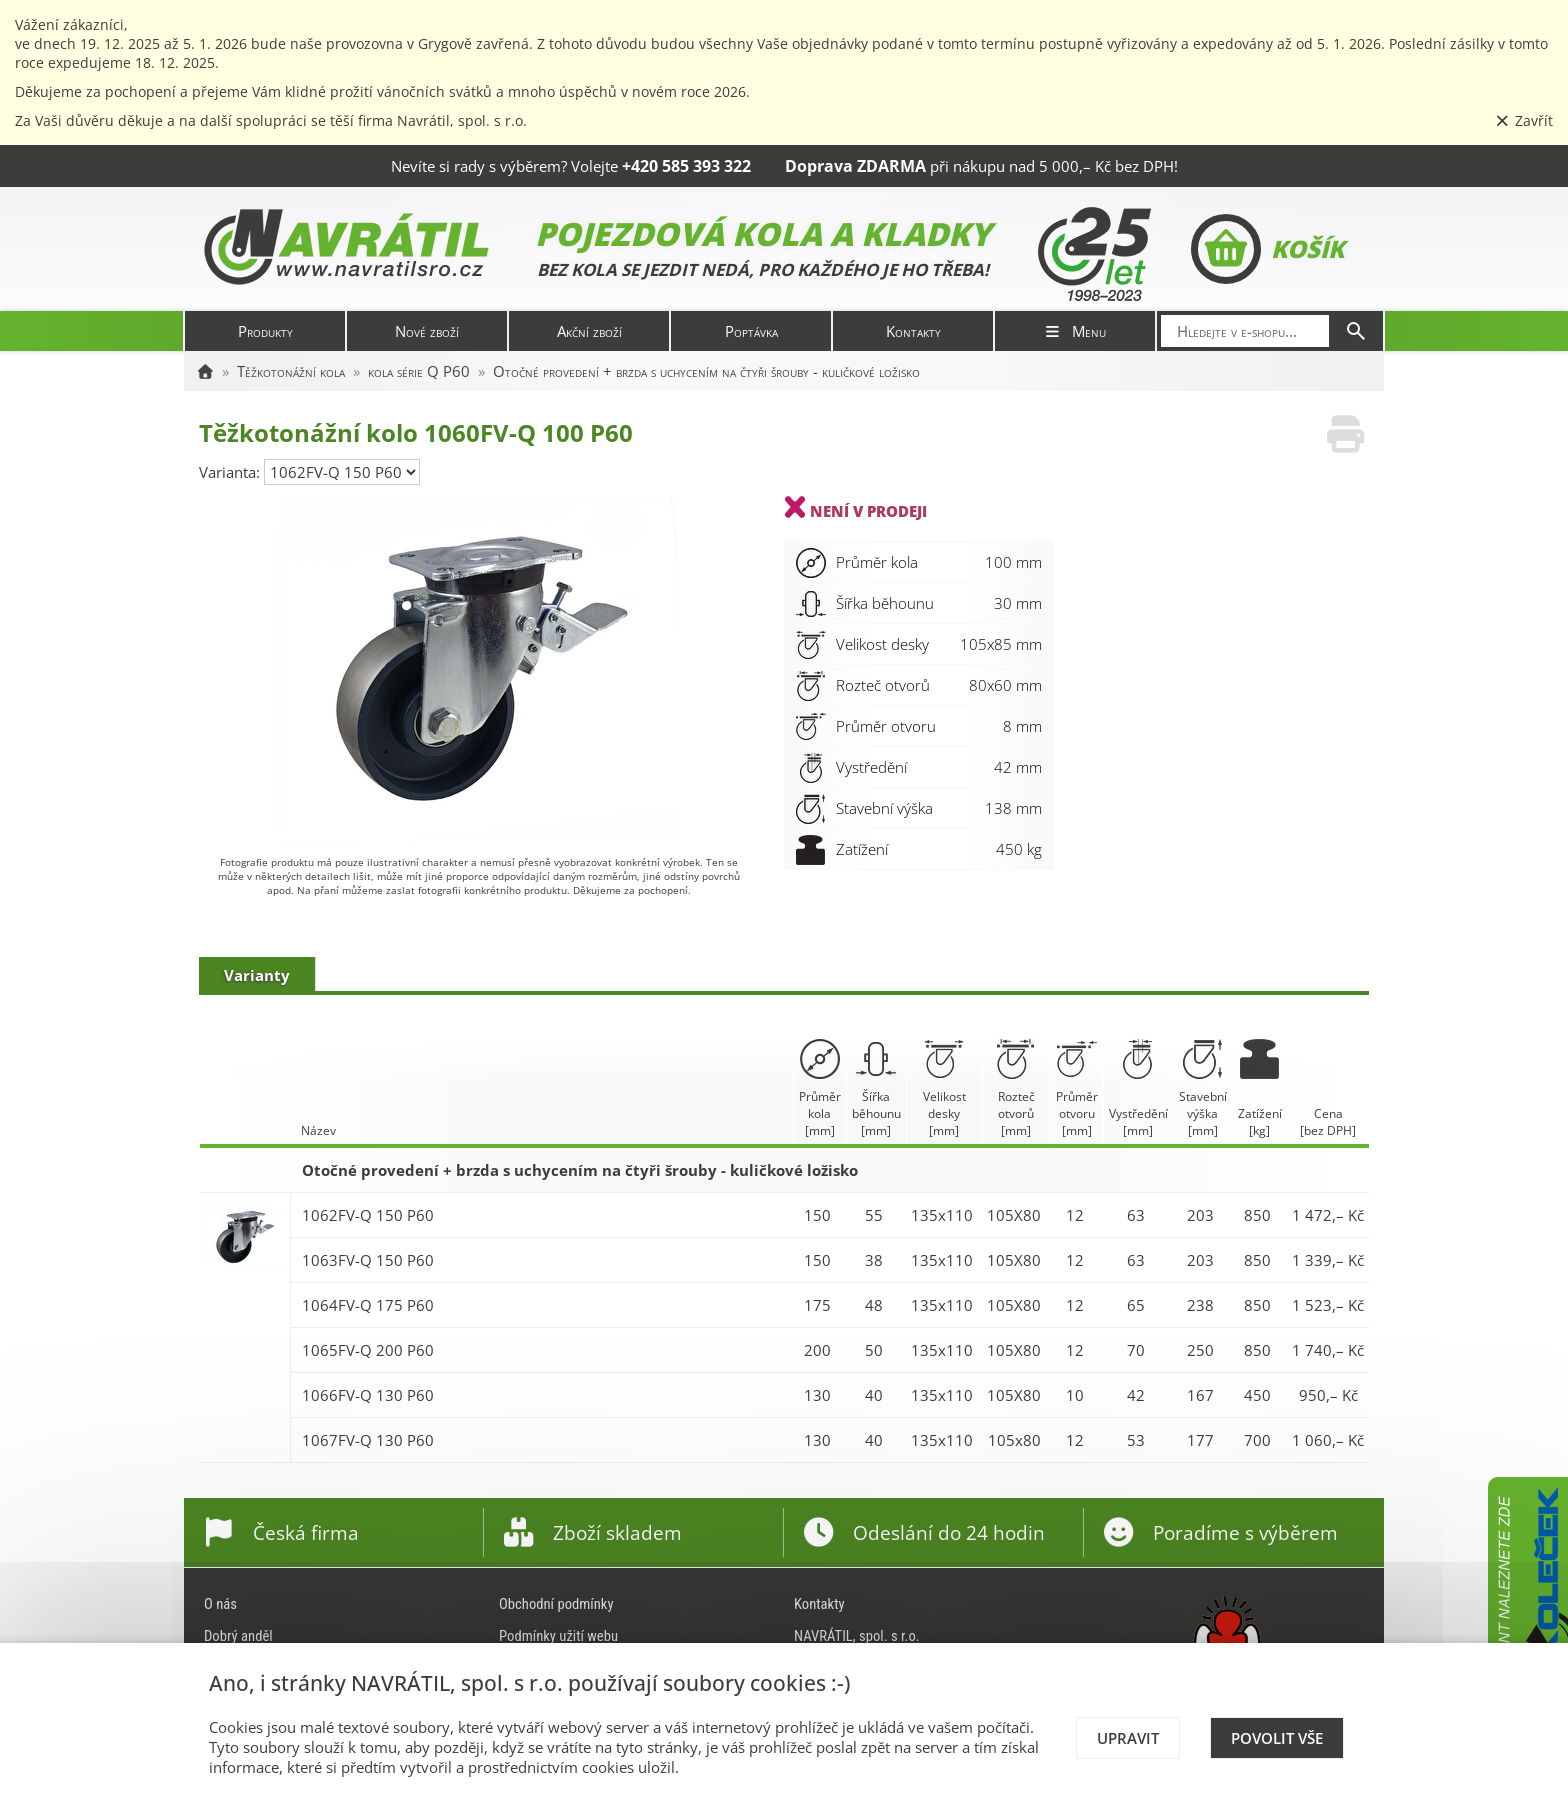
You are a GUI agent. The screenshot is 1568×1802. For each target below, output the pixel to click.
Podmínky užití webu (558, 1636)
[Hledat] (1356, 331)
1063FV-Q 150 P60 (368, 1260)
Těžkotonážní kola (291, 371)
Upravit (1128, 1738)
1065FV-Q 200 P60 (368, 1350)
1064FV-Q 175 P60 (368, 1305)
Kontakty (913, 331)
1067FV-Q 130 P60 (368, 1440)
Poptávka (751, 331)
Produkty (265, 331)
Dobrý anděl (238, 1636)
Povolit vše (1277, 1738)
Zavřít (1524, 120)
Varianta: (231, 472)
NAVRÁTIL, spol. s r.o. (857, 1636)
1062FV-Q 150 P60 (368, 1215)
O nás (220, 1604)
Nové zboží (427, 331)
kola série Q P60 (419, 371)
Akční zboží (589, 331)
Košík (1267, 249)
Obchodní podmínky (556, 1604)
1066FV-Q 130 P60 (368, 1395)
